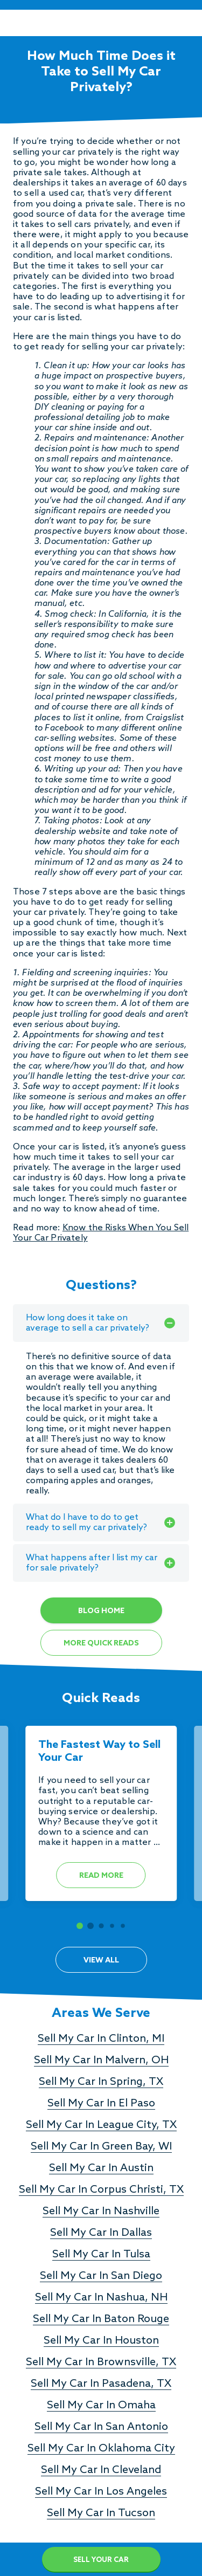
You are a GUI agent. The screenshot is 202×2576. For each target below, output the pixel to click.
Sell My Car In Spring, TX (101, 2082)
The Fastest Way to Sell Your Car (99, 1752)
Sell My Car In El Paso (101, 2103)
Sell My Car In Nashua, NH (101, 2297)
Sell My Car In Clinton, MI (101, 2039)
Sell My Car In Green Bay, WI (101, 2146)
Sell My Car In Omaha (101, 2405)
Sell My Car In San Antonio (101, 2427)
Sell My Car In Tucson (101, 2513)
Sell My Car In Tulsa (101, 2254)
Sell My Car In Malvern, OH (101, 2060)
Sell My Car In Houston (101, 2340)
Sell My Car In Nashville (101, 2211)
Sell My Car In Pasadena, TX (101, 2384)
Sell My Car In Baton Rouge (101, 2319)
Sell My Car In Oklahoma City (101, 2448)
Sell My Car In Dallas (101, 2233)
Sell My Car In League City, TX (101, 2125)
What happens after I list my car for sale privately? (101, 1563)
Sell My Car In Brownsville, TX (101, 2362)
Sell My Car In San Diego (101, 2276)
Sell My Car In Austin (101, 2168)
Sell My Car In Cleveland (101, 2470)
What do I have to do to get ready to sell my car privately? (101, 1522)
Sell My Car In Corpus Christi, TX (101, 2190)
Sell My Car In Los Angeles (101, 2491)
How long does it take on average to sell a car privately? (101, 1323)
